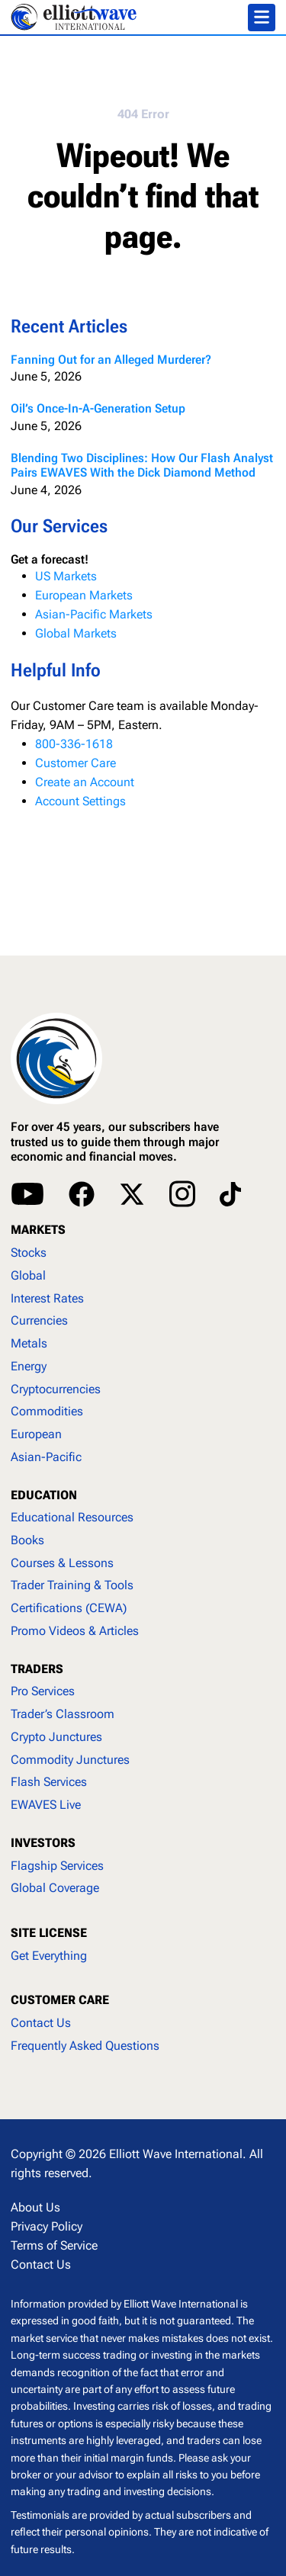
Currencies (39, 1320)
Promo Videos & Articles (75, 1631)
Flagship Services (57, 1865)
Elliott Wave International (176, 2154)
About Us (35, 2207)
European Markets (84, 595)
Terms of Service (54, 2245)
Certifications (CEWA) (69, 1608)
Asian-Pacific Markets (94, 614)
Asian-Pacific (46, 1457)
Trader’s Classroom (62, 1714)
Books (27, 1540)
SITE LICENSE (49, 1933)
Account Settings (80, 801)
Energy (29, 1366)
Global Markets (76, 633)
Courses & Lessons (62, 1563)
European (36, 1434)
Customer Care (75, 763)
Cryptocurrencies (56, 1389)
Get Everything (49, 1955)
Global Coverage (55, 1888)
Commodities (47, 1411)
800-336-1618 (74, 744)
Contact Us (41, 2023)
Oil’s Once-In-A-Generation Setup (98, 408)
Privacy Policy (46, 2226)
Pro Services (43, 1691)
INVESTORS (43, 1843)
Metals (29, 1343)
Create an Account (84, 782)
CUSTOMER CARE (60, 2000)
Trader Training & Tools (72, 1585)
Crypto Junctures (56, 1737)
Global (28, 1275)
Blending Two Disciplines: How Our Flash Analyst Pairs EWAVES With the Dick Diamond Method (142, 465)
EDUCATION (44, 1495)
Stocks (29, 1252)
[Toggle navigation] (261, 17)
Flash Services (49, 1782)
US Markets (66, 576)
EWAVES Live (46, 1804)
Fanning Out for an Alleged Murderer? (111, 359)
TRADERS (37, 1669)
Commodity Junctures (70, 1759)
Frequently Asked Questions (85, 2045)
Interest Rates (47, 1298)
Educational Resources (72, 1517)
